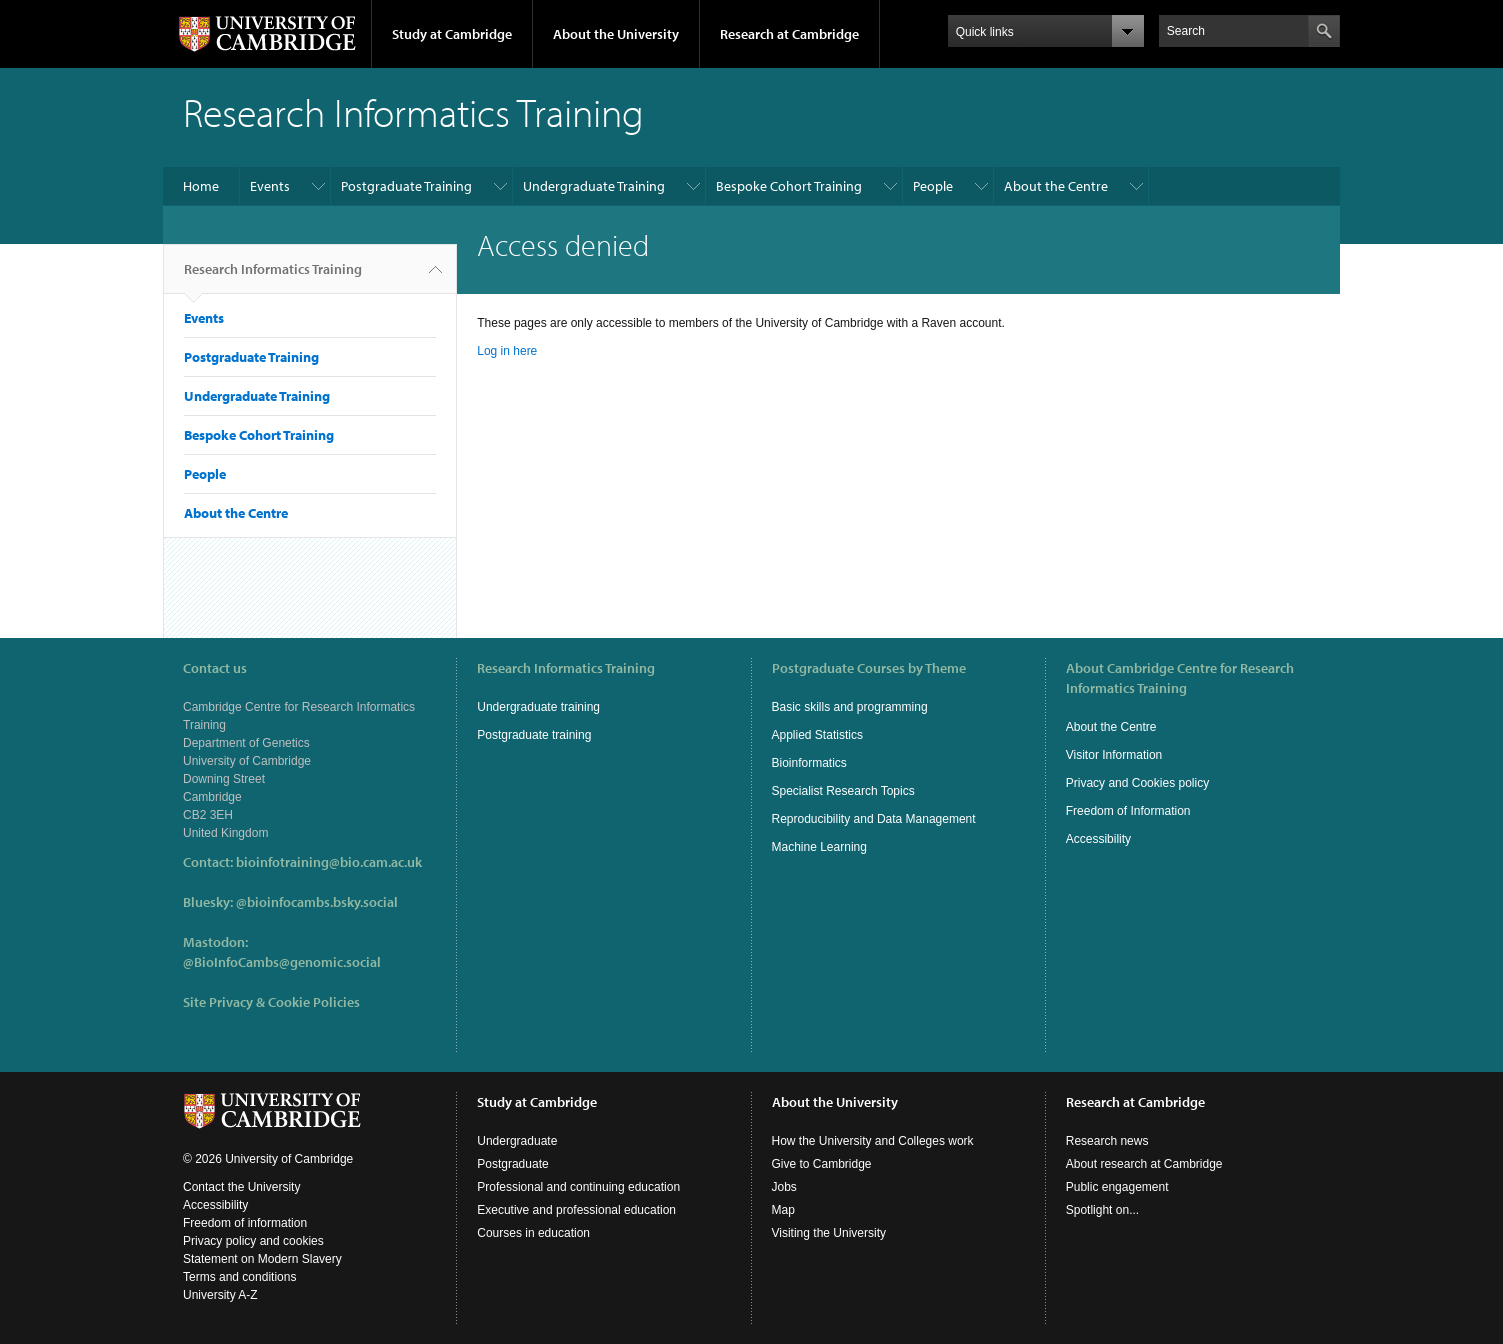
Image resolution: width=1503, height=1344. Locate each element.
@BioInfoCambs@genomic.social (282, 962)
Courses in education (533, 1233)
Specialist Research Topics (843, 791)
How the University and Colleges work (873, 1141)
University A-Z (220, 1295)
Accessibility (1098, 839)
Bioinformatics (809, 763)
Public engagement (1117, 1187)
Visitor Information (1114, 755)
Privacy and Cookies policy (1137, 783)
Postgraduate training (534, 735)
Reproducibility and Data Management (874, 819)
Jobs (784, 1187)
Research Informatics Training (273, 277)
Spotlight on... (1102, 1210)
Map (783, 1210)
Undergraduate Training (594, 186)
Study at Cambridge (452, 34)
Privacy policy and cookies (253, 1241)
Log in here (507, 351)
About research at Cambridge (1144, 1164)
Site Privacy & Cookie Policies (271, 1002)
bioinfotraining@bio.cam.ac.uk (329, 862)
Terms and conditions (239, 1277)
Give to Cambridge (822, 1164)
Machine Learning (819, 847)
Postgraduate (512, 1164)
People (933, 186)
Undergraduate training (538, 707)
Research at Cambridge (789, 34)
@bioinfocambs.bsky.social (317, 902)
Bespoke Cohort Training (789, 186)
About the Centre (1056, 186)
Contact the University (241, 1187)
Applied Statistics (817, 735)
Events (270, 186)
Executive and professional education (576, 1210)
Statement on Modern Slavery (262, 1259)
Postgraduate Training (406, 186)
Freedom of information (245, 1223)
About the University (616, 34)
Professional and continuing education (578, 1187)
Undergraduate (517, 1141)
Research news (1107, 1141)
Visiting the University (829, 1233)
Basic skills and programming (850, 707)
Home (201, 186)
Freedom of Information (1128, 811)
